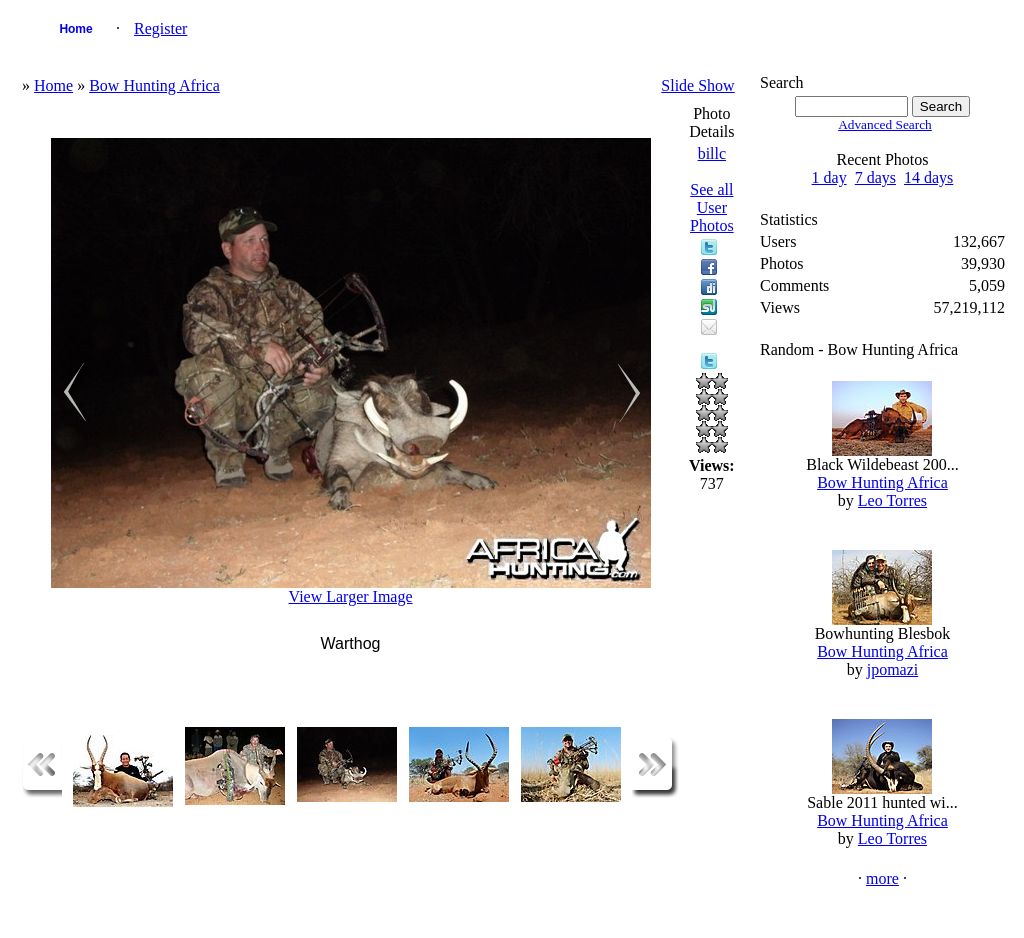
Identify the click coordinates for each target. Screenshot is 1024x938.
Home (75, 29)
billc (712, 153)
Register (160, 28)
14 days (928, 177)
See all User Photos (712, 207)
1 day (829, 177)
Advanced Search (885, 124)
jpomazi (893, 669)
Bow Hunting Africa (154, 85)
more (882, 878)
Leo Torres (892, 500)
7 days (875, 177)
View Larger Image (351, 596)
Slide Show (697, 85)
